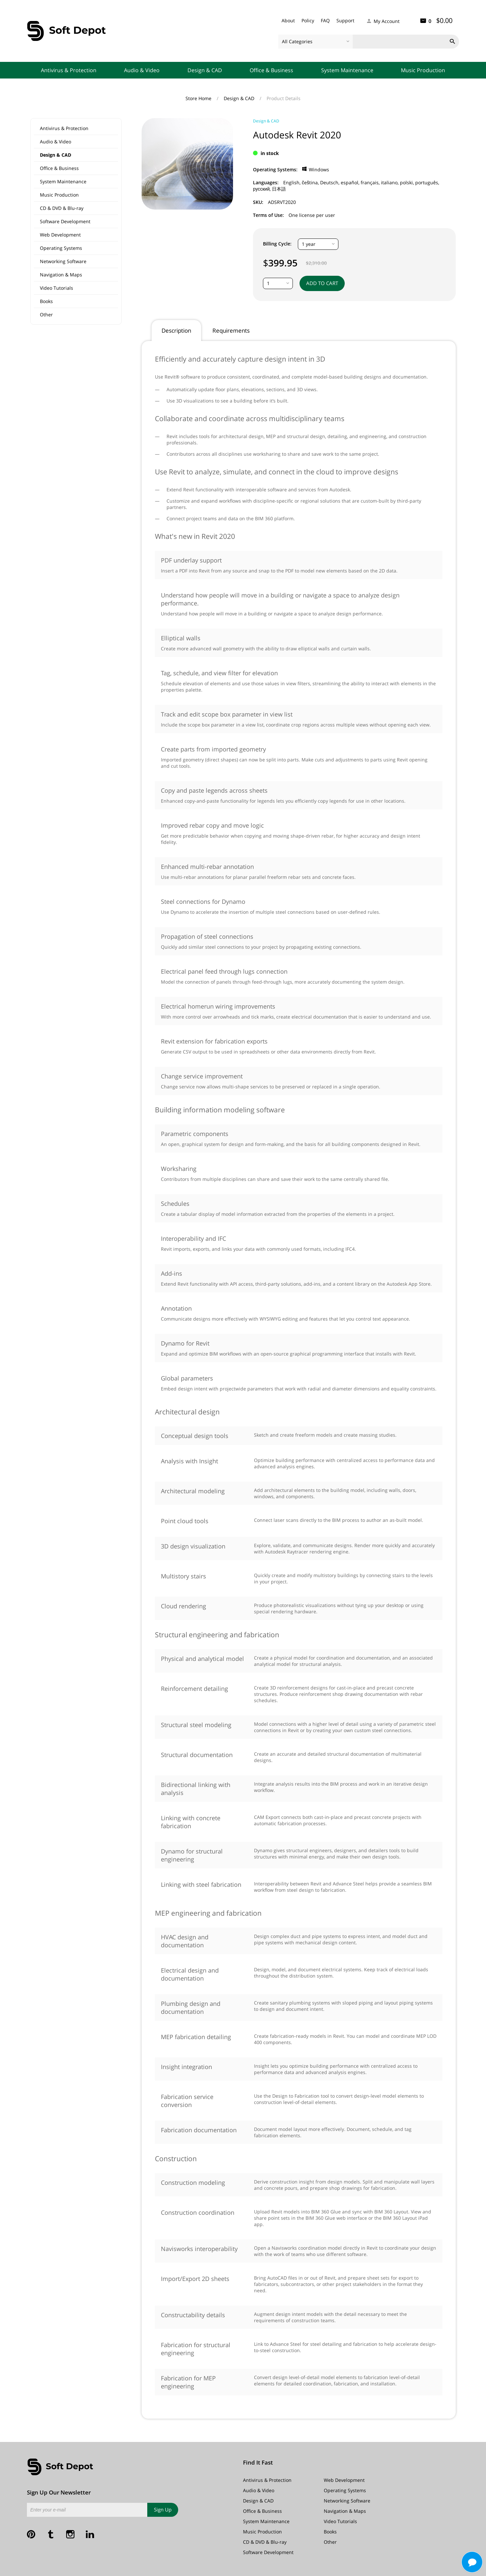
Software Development (65, 221)
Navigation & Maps (61, 274)
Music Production (423, 70)
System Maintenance (347, 70)
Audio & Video (142, 70)
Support (345, 20)
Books (46, 301)
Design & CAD (204, 70)
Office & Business (271, 70)
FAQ (325, 20)
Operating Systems (61, 248)
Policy (308, 20)
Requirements (231, 330)
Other (46, 314)
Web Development (60, 235)
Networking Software (63, 261)
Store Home (199, 98)
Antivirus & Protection (68, 70)
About (288, 20)
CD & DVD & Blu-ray (61, 208)
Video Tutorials (56, 288)
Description (176, 330)
